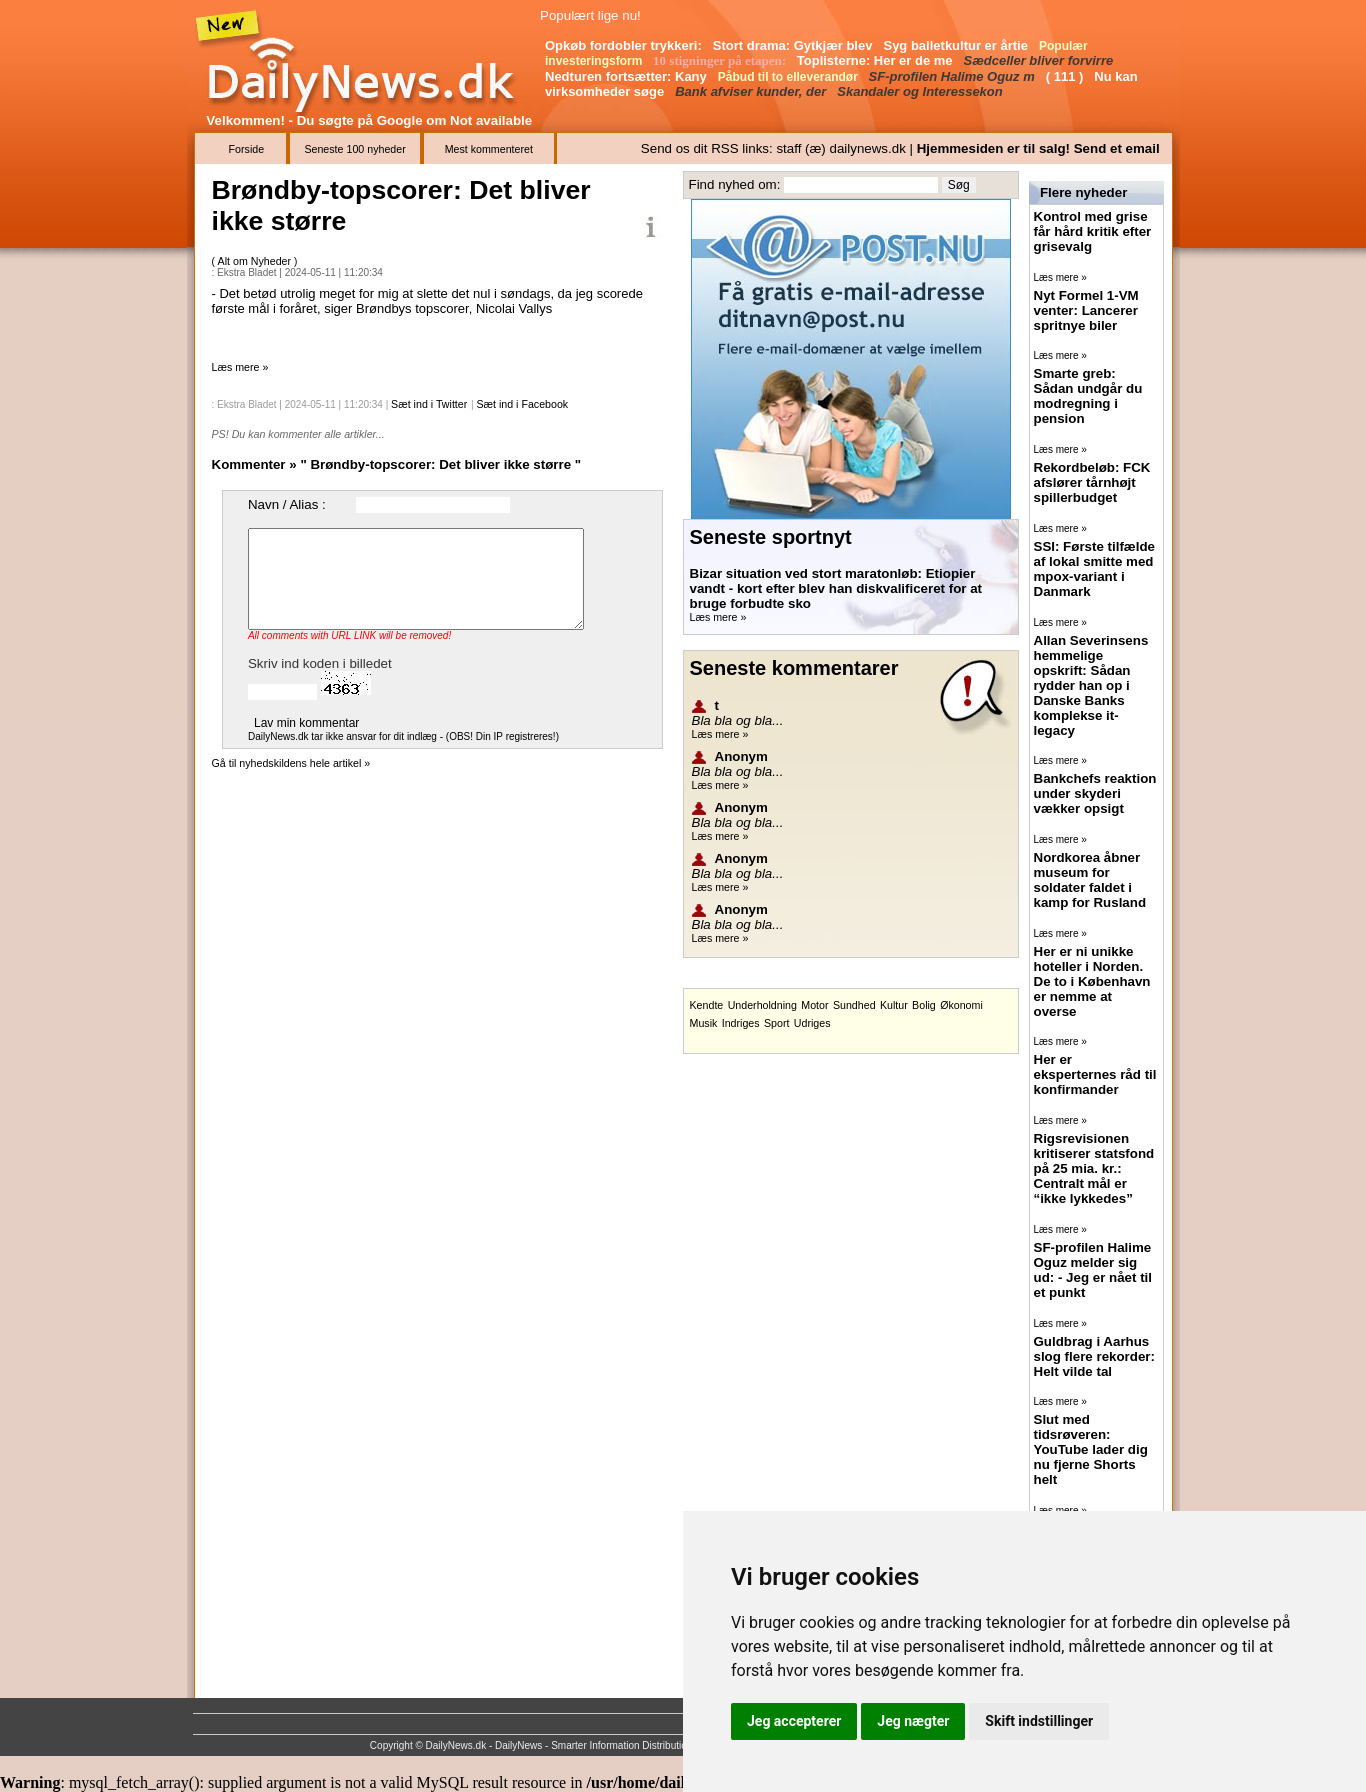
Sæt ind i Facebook (522, 404)
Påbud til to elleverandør (789, 77)
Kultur (894, 1005)
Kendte (707, 1005)
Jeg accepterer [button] (794, 1721)
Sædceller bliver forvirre (1040, 60)
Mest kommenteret (489, 149)
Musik (704, 1023)
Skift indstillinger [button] (1039, 1721)
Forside (247, 149)
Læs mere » (240, 367)
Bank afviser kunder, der (752, 91)
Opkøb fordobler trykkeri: (625, 45)
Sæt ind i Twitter (429, 404)
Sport (776, 1023)
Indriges (741, 1023)
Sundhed (854, 1005)
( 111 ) (1066, 76)
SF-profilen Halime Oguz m (954, 76)
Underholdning (762, 1005)
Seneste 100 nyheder (354, 149)
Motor (814, 1005)
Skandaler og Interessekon (921, 91)
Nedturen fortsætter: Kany (627, 76)
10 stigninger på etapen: (721, 60)
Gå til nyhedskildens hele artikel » (291, 763)
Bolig (924, 1005)
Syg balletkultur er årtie (957, 45)
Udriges (812, 1023)
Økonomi (961, 1005)
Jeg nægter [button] (913, 1721)
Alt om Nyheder (256, 261)
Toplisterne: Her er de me (876, 60)
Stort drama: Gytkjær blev (794, 45)
